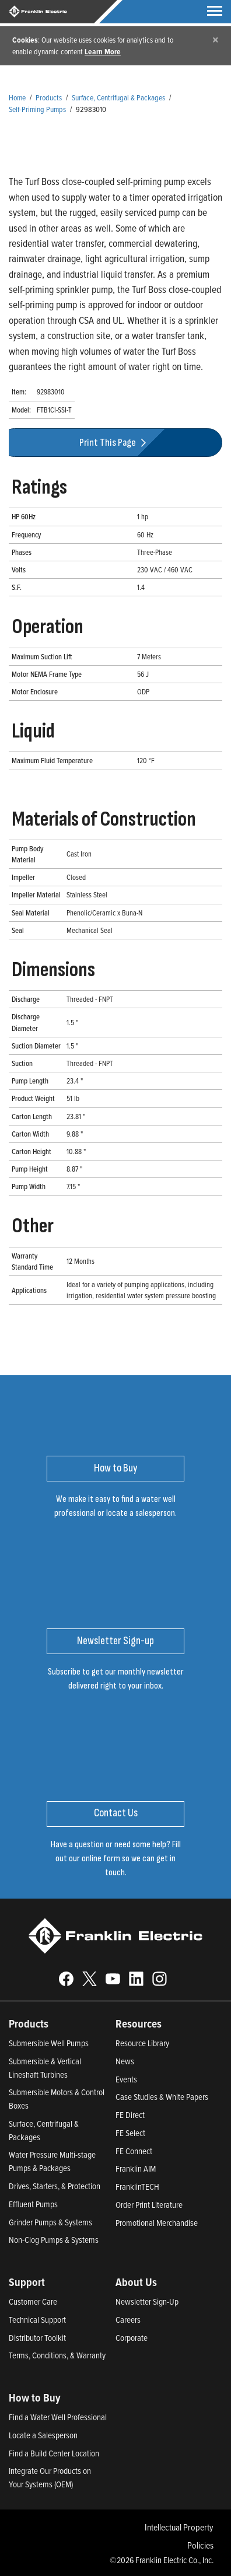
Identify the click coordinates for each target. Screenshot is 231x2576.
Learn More (103, 51)
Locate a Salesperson (43, 2435)
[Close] (215, 39)
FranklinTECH (137, 2186)
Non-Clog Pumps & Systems (54, 2240)
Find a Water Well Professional (58, 2417)
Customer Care (33, 2301)
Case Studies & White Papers (162, 2097)
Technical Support (37, 2319)
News (125, 2061)
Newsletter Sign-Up (147, 2301)
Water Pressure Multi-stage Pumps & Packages (52, 2161)
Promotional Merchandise (157, 2223)
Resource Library (142, 2043)
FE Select (130, 2133)
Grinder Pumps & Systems (50, 2222)
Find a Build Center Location (54, 2453)
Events (126, 2079)
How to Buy (35, 2397)
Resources (139, 2023)
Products (49, 97)
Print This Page (114, 442)
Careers (128, 2319)
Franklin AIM (136, 2168)
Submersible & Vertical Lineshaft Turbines (45, 2068)
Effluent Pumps (33, 2204)
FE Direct (130, 2115)
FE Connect (134, 2151)
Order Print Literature (149, 2204)
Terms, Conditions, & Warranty (57, 2355)
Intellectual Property (179, 2527)
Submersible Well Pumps (49, 2043)
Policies (200, 2545)
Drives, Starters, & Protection (54, 2186)
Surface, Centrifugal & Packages (118, 97)
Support (27, 2282)
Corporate (132, 2338)
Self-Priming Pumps (37, 108)
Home (17, 97)
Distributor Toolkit (37, 2338)
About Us (136, 2282)
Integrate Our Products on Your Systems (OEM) (50, 2477)
